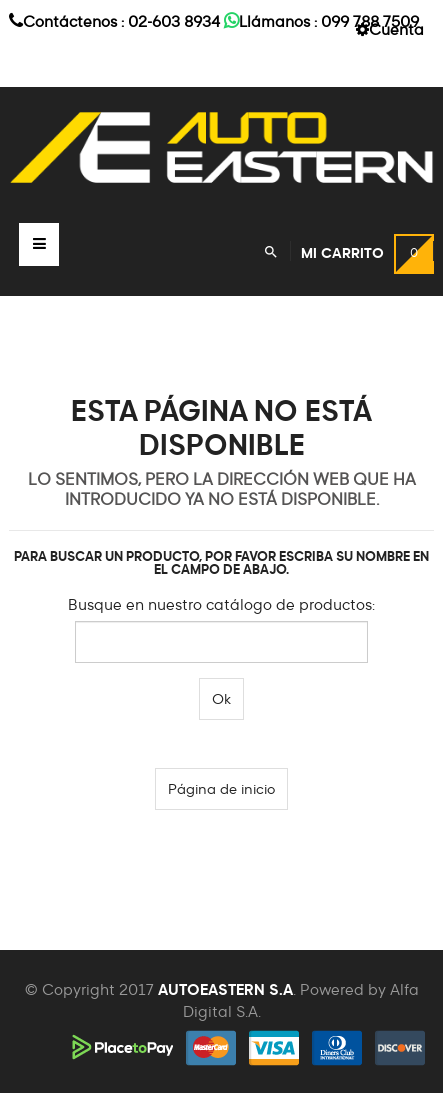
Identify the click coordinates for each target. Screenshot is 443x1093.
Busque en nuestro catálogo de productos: (221, 605)
